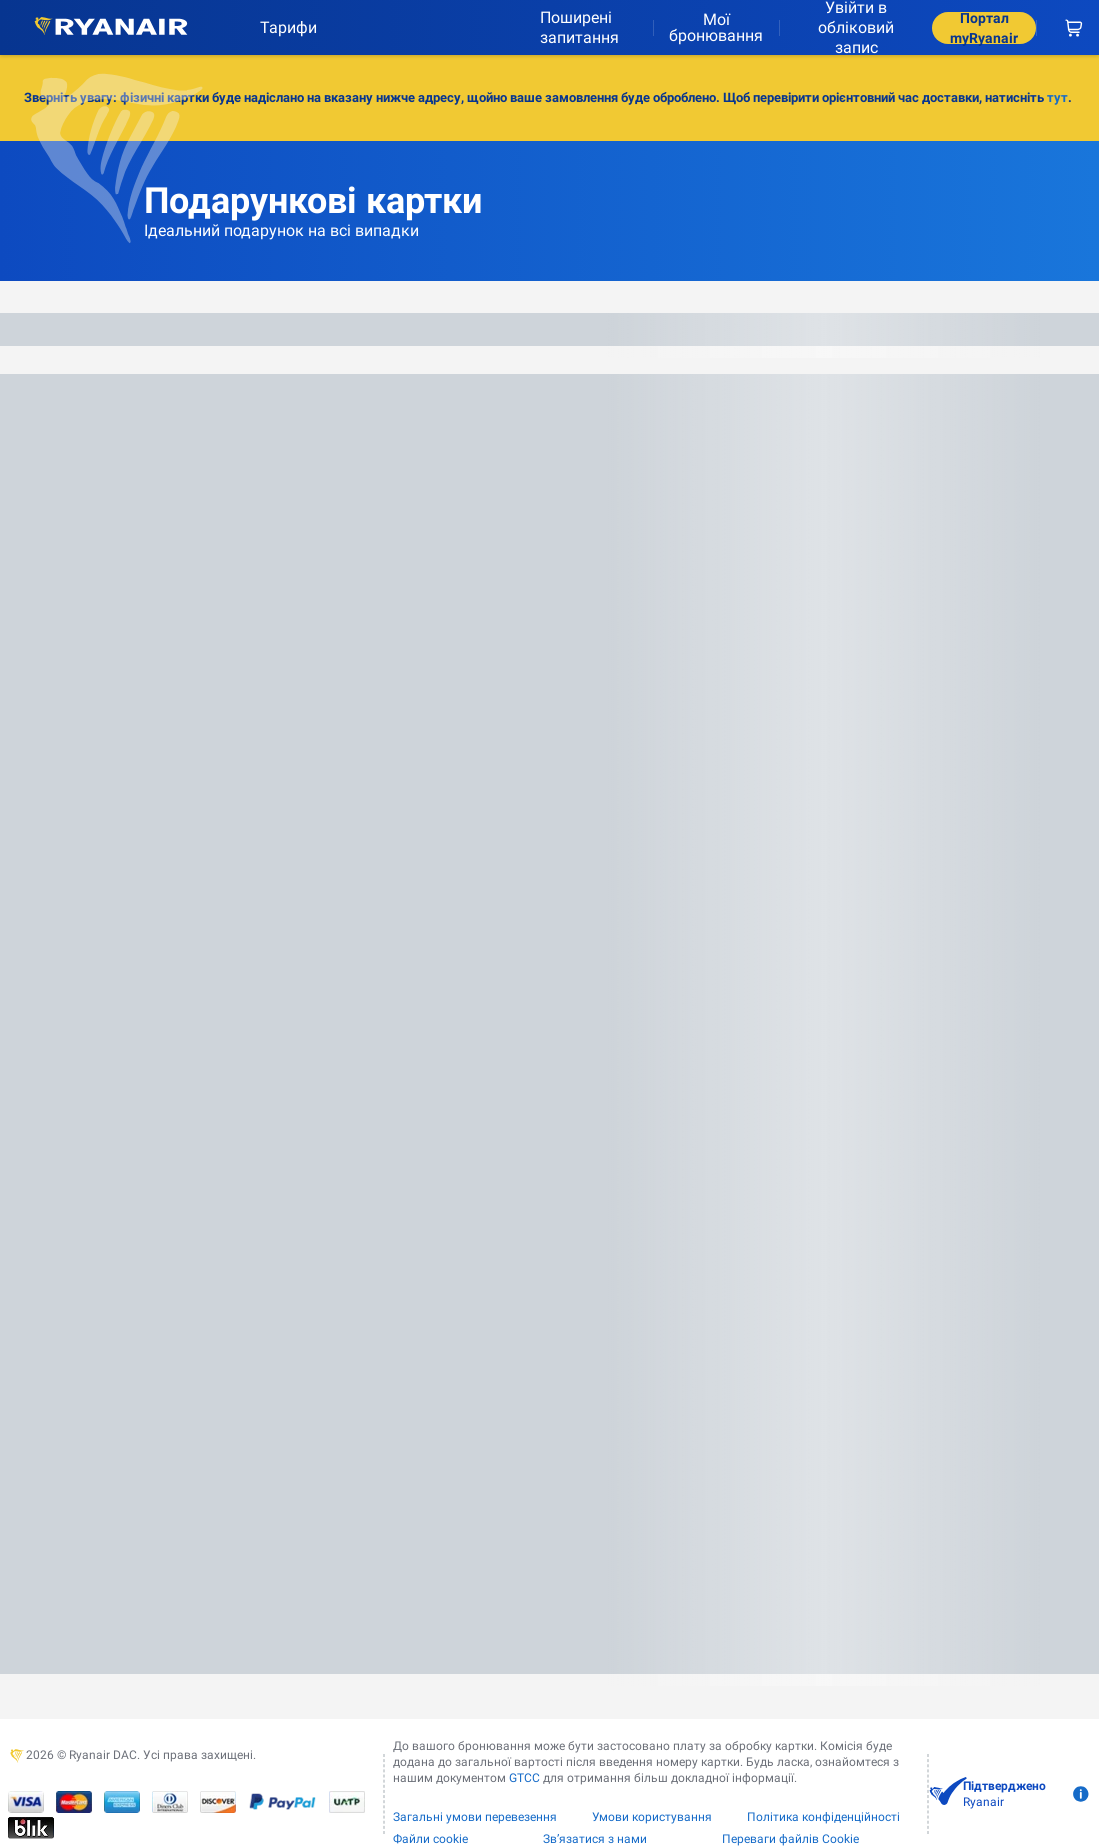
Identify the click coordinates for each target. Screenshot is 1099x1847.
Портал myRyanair (984, 28)
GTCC (524, 1778)
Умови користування (652, 1817)
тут (1057, 97)
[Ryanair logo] (111, 27)
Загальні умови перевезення (475, 1817)
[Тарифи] (280, 27)
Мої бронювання (716, 27)
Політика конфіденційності (823, 1817)
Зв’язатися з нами (595, 1839)
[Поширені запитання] (588, 27)
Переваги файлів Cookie (790, 1839)
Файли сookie (430, 1839)
